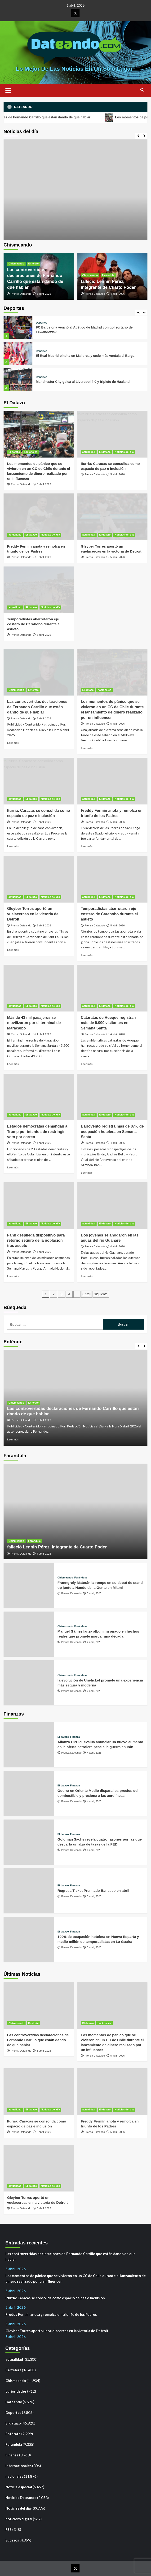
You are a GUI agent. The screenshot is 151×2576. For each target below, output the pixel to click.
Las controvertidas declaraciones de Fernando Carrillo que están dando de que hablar (37, 707)
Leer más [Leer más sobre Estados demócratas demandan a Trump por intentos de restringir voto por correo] (13, 1167)
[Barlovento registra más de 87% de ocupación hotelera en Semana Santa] (112, 1097)
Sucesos (12, 2540)
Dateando (13, 2402)
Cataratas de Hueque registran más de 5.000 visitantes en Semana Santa (108, 1023)
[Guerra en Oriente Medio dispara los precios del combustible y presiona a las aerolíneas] (29, 1793)
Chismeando (15, 2380)
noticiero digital (18, 2519)
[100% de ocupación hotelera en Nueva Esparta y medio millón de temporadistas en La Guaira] (29, 1939)
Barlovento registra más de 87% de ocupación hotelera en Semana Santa (112, 1131)
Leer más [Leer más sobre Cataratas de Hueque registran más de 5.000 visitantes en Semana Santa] (87, 1064)
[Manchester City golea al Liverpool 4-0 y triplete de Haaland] (18, 379)
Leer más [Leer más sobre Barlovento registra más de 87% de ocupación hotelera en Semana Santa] (87, 1172)
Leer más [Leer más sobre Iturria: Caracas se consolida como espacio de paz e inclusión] (13, 846)
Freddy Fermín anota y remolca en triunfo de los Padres (51, 2314)
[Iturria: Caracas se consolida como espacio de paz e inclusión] (75, 211)
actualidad (14, 2359)
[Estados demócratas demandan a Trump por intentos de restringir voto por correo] (39, 1097)
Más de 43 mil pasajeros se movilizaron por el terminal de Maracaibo (34, 1023)
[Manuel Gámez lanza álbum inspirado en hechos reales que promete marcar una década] (29, 1634)
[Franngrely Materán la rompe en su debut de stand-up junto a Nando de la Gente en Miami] (29, 1585)
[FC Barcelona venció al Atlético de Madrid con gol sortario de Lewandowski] (18, 327)
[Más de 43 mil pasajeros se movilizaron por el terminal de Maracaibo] (39, 988)
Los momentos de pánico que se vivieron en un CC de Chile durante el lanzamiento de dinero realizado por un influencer (75, 2278)
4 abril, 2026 (117, 293)
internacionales (18, 2466)
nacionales (14, 2476)
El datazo (13, 2423)
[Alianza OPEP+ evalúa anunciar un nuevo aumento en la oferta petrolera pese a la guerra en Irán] (29, 1744)
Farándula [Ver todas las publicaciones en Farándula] (108, 275)
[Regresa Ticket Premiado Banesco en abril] (29, 1890)
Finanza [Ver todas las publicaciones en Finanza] (75, 1737)
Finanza (11, 2455)
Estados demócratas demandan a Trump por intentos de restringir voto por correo (37, 1131)
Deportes (13, 2412)
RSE (8, 2529)
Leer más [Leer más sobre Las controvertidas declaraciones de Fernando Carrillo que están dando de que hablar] (13, 742)
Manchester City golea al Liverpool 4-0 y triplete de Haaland (83, 382)
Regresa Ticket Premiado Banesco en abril (93, 1891)
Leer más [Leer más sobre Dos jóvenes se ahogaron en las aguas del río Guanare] (87, 1276)
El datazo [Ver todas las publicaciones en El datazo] (14, 451)
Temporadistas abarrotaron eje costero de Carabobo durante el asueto (34, 624)
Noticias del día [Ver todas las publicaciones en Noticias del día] (124, 451)
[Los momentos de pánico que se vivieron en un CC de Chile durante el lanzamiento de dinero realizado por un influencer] (39, 434)
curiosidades (16, 2391)
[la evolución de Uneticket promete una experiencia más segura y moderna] (29, 1682)
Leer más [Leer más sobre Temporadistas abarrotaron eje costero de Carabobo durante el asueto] (87, 955)
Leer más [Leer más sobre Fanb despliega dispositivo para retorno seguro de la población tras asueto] (13, 1276)
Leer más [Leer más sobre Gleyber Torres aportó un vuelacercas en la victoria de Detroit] (13, 949)
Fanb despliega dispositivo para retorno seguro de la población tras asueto (36, 1240)
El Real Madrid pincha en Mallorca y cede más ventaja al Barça (85, 356)
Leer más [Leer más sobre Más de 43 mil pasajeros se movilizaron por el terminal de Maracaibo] (13, 1064)
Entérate (13, 2434)
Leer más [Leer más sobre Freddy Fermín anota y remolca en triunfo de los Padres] (87, 846)
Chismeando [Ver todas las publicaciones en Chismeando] (16, 263)
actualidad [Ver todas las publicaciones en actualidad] (88, 451)
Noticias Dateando (20, 2497)
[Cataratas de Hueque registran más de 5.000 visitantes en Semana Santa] (112, 988)
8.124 (86, 1294)
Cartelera (13, 2370)
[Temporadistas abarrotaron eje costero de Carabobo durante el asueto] (39, 589)
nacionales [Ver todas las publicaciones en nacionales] (30, 451)
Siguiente (100, 1294)
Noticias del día (18, 2508)
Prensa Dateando (21, 293)
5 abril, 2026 (44, 293)
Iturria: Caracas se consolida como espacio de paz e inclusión (55, 2298)
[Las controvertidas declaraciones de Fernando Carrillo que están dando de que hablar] (39, 672)
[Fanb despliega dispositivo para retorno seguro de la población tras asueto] (39, 1205)
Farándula (13, 2444)
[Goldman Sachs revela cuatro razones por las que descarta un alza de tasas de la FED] (29, 1842)
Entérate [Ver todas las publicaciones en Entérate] (33, 263)
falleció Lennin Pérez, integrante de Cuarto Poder (57, 1547)
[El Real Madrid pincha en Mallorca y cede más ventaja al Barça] (18, 353)
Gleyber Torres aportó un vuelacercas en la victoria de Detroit (32, 914)
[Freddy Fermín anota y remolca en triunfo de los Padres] (39, 516)
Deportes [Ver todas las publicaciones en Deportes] (41, 322)
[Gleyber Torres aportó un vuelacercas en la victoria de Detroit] (112, 516)
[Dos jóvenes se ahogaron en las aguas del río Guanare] (112, 1205)
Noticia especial (18, 2487)
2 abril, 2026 (94, 1642)
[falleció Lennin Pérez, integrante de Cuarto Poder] (75, 1511)
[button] (8, 90)
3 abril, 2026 (94, 1593)
